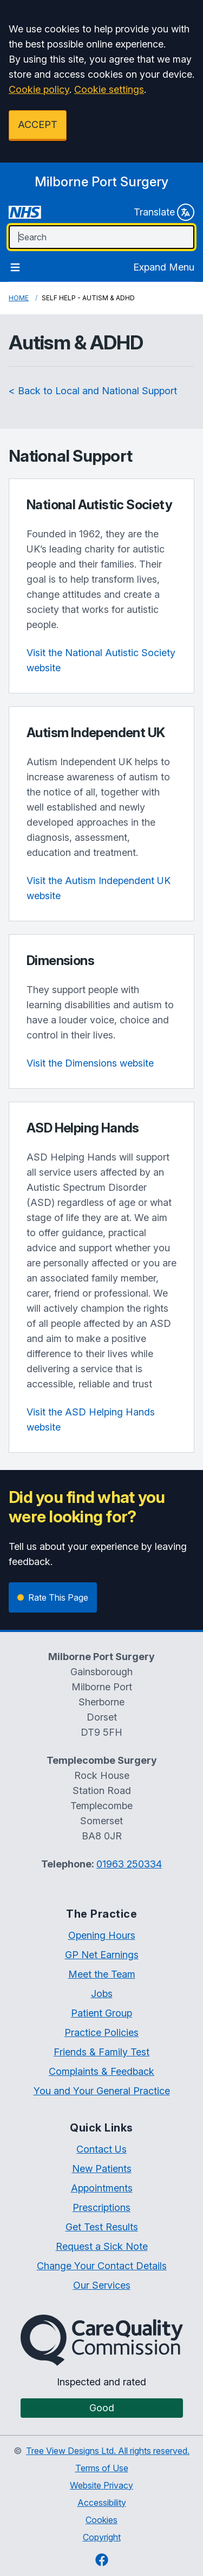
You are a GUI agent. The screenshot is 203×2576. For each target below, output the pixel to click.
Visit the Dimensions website (90, 1063)
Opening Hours (101, 1935)
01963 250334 (129, 1864)
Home (19, 298)
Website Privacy (101, 2485)
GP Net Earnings (102, 1954)
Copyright (102, 2537)
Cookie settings (109, 89)
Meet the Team (101, 1974)
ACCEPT (37, 124)
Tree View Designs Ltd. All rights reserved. (107, 2450)
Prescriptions (101, 2207)
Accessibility (101, 2502)
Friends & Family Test (101, 2052)
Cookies (101, 2519)
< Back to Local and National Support (93, 390)
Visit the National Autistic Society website (101, 660)
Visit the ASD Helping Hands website (91, 1419)
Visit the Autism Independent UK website (99, 888)
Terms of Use (101, 2468)
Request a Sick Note (102, 2246)
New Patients (102, 2168)
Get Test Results (102, 2227)
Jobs (102, 1993)
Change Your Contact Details (102, 2265)
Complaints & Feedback (101, 2071)
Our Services (101, 2285)
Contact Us (101, 2149)
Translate (164, 212)
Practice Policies (101, 2032)
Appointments (102, 2188)
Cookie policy (39, 89)
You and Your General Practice (102, 2090)
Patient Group (101, 2013)
